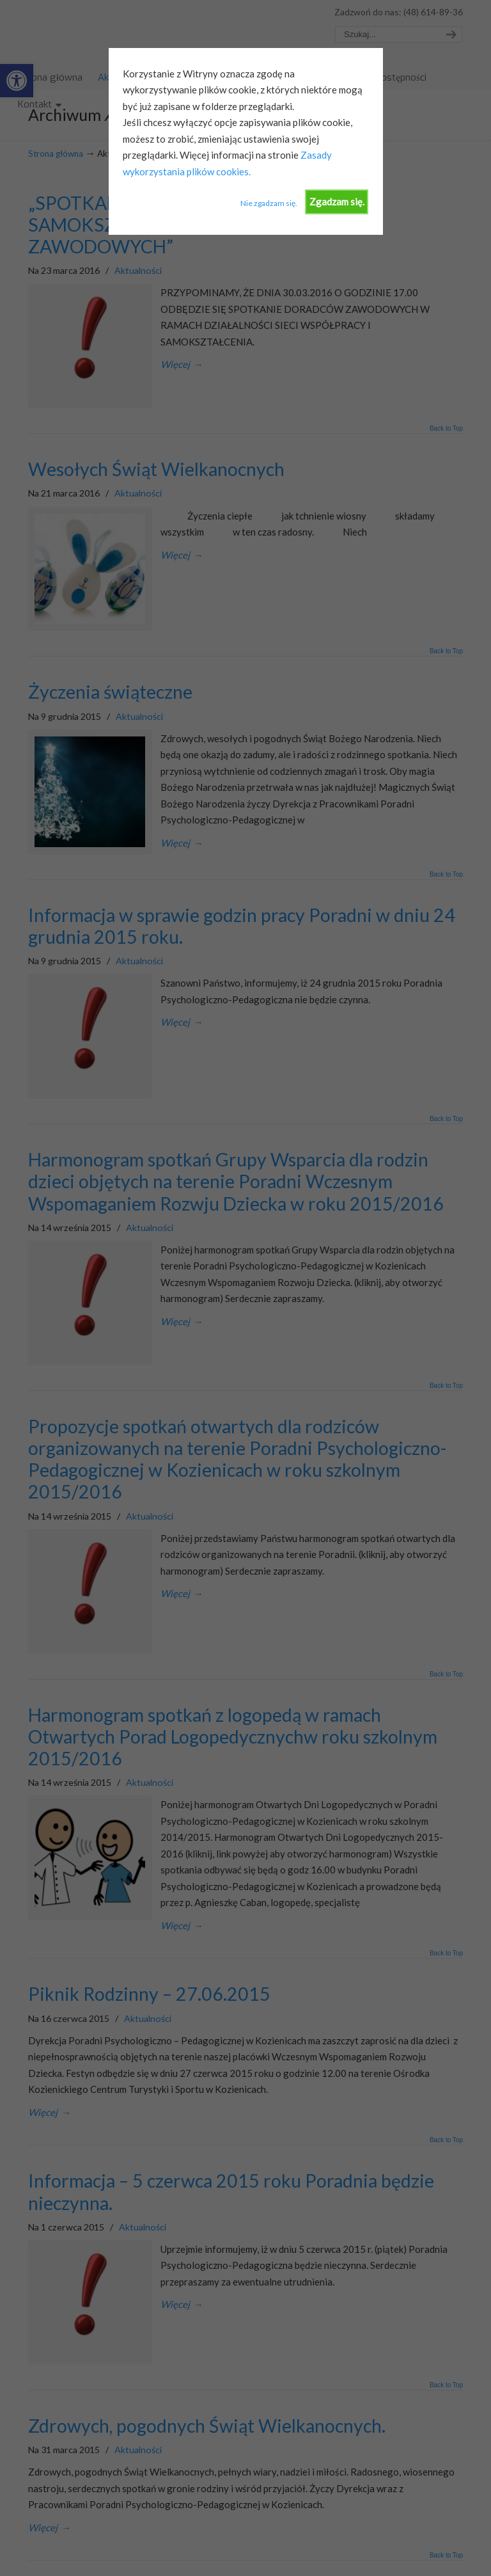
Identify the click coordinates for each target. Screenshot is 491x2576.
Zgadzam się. (336, 201)
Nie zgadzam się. (268, 203)
